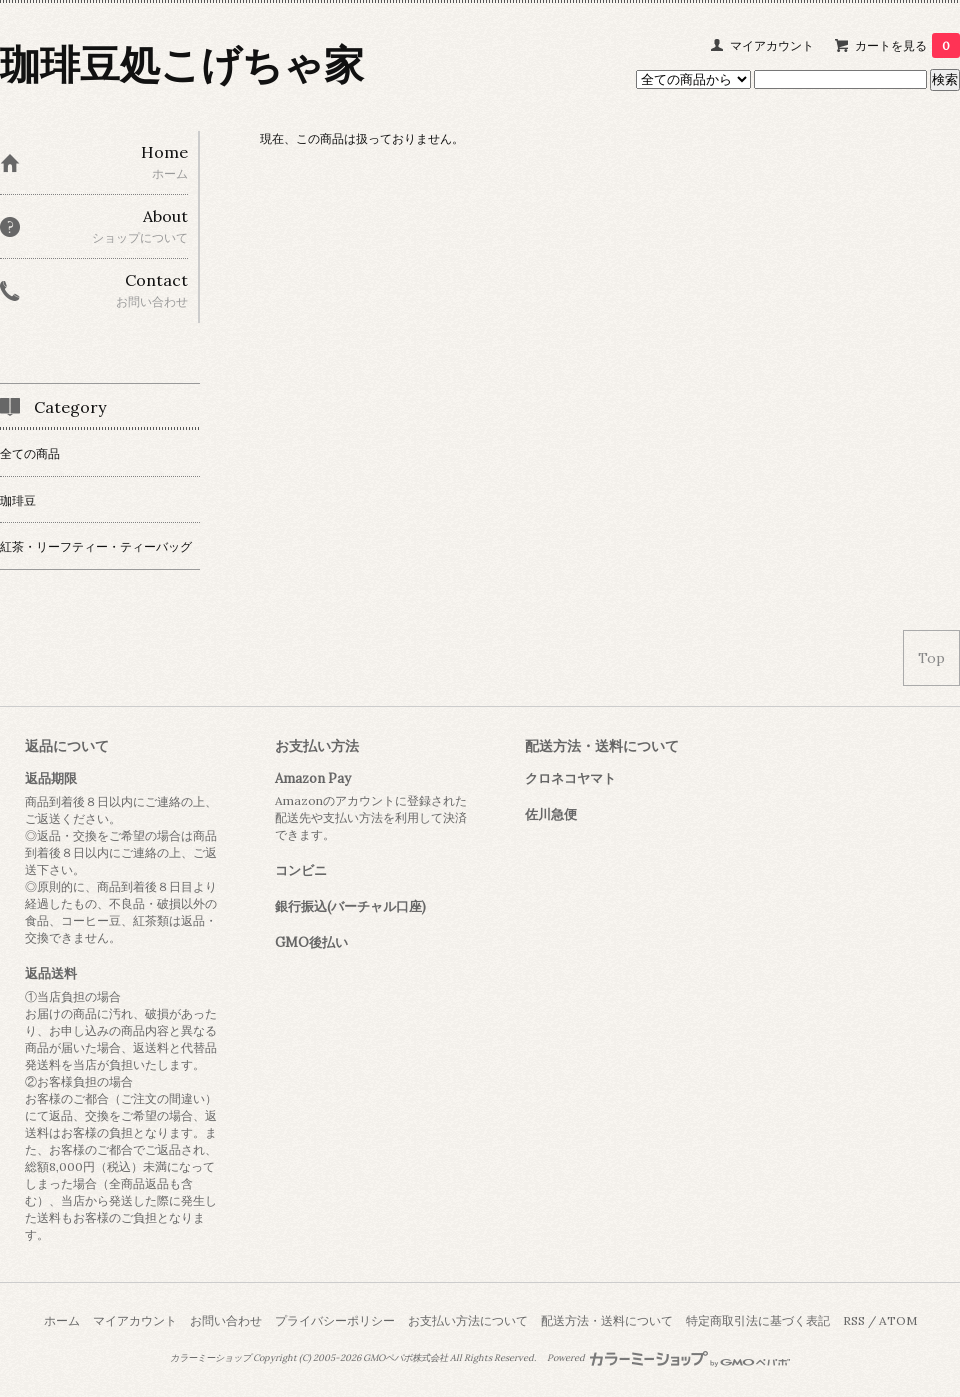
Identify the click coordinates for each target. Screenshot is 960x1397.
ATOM (898, 1320)
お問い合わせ (226, 1320)
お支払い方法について (468, 1320)
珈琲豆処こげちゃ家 (182, 64)
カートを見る (907, 45)
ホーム (62, 1320)
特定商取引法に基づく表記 (758, 1320)
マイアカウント (772, 45)
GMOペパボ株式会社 (405, 1358)
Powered (668, 1358)
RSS (854, 1320)
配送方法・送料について (607, 1320)
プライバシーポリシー (335, 1320)
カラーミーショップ (210, 1358)
